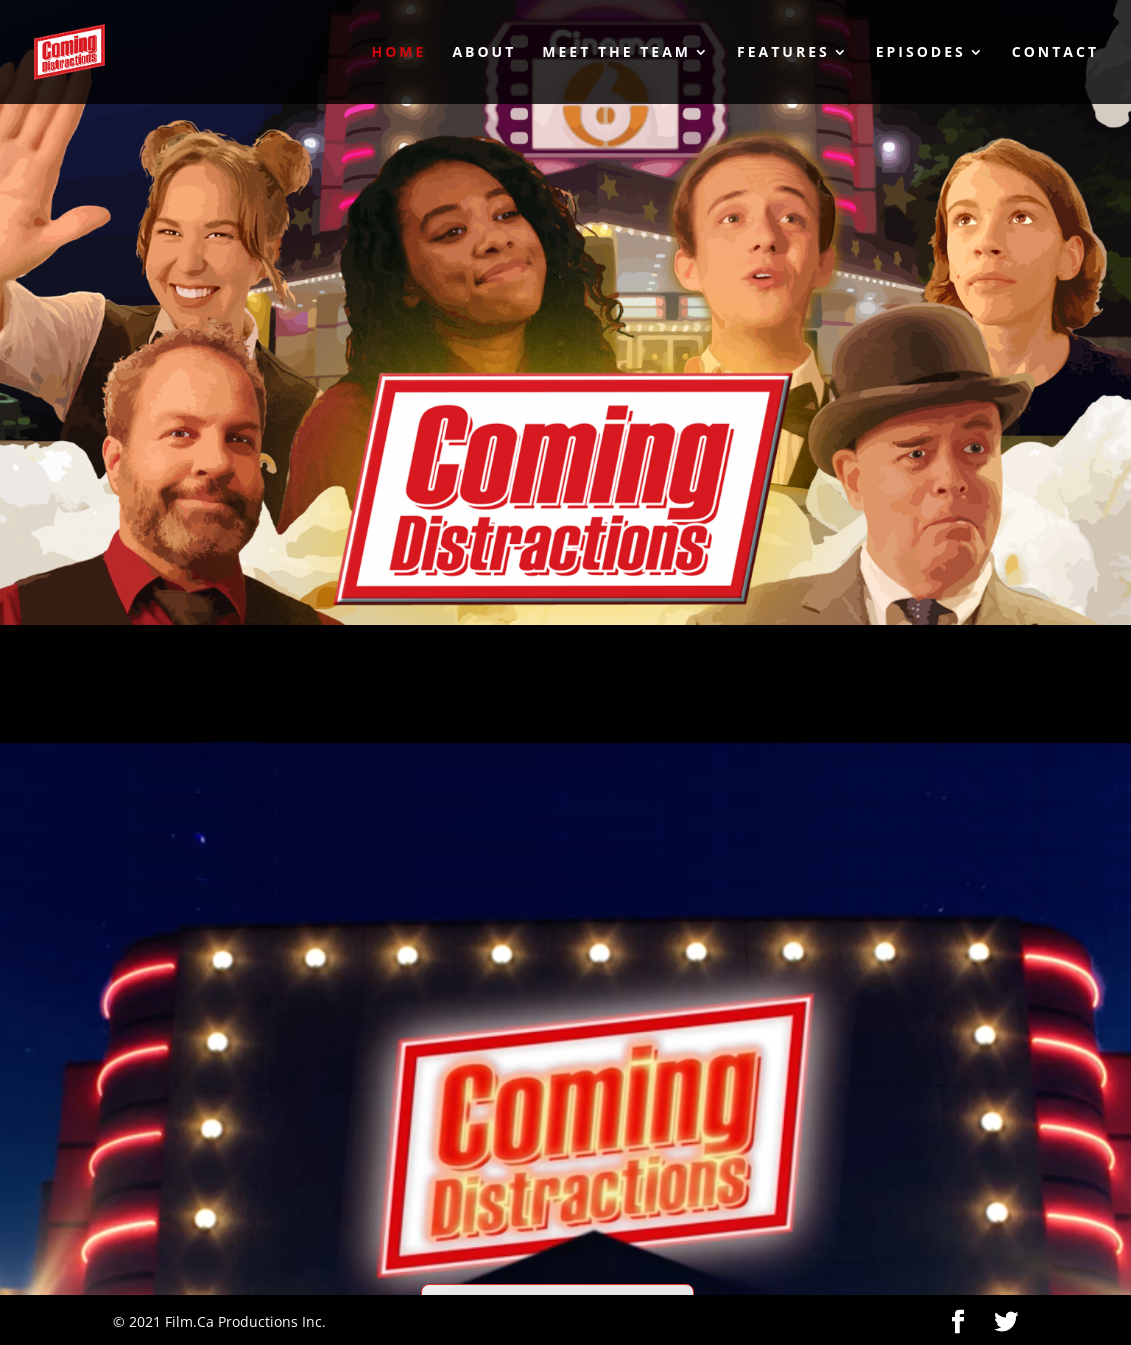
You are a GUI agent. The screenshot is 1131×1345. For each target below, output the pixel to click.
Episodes (921, 53)
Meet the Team (616, 53)
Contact (1055, 53)
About (484, 53)
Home (398, 53)
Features (783, 53)
